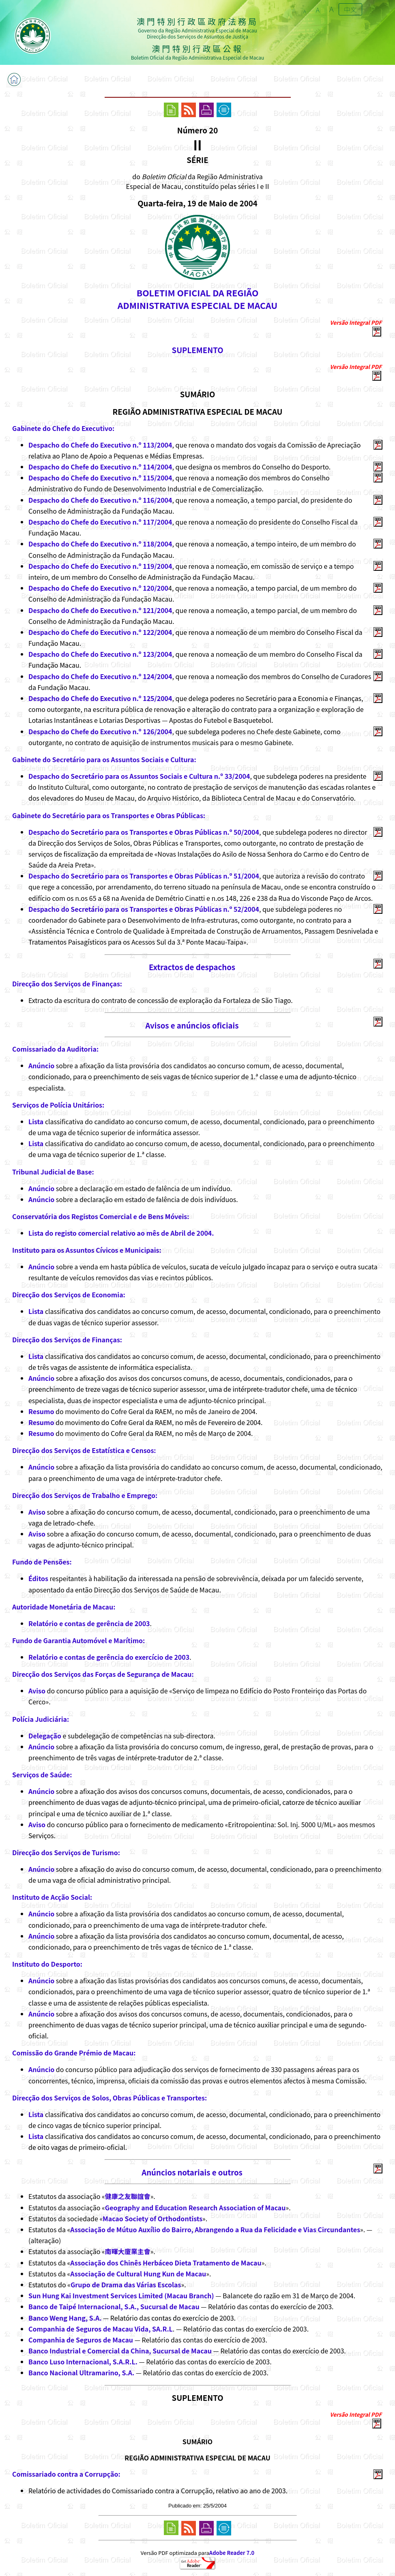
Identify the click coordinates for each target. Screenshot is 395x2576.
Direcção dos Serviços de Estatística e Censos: (84, 1450)
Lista (35, 1121)
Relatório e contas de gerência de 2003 (89, 1623)
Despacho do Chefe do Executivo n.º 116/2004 (100, 500)
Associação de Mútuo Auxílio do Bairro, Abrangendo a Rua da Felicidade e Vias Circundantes (215, 2229)
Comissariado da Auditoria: (55, 1049)
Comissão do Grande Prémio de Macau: (74, 2052)
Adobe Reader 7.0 (231, 2553)
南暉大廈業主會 (127, 2251)
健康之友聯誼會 (127, 2196)
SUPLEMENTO (197, 349)
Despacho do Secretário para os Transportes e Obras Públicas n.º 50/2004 (143, 832)
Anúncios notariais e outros (192, 2172)
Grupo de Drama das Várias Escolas (126, 2284)
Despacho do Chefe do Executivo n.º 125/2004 (100, 698)
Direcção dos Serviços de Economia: (68, 1294)
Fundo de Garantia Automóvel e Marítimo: (78, 1640)
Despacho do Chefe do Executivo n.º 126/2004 (100, 731)
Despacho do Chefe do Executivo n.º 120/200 (98, 588)
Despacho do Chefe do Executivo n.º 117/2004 (100, 522)
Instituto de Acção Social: (52, 1897)
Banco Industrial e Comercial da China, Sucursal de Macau (120, 2350)
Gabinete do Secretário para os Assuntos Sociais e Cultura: (104, 759)
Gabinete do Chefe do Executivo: (63, 428)
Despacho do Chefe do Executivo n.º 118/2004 (100, 544)
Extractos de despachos (192, 966)
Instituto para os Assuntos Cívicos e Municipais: (86, 1250)
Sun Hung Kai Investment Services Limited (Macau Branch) (121, 2295)
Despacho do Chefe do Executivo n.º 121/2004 (100, 610)
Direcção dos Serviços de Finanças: (67, 983)
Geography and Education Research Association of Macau (195, 2207)
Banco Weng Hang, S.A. (64, 2318)
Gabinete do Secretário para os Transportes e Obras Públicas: (108, 815)
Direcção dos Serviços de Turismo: (66, 1852)
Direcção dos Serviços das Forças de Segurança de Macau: (103, 1674)
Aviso (36, 1512)
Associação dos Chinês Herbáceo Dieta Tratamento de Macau (166, 2262)
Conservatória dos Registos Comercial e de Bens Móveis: (100, 1216)
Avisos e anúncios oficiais (191, 1025)
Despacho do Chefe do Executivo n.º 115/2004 (100, 477)
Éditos (38, 1578)
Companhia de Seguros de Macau (80, 2340)
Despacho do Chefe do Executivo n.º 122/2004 (100, 632)
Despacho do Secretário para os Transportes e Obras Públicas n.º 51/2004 (143, 876)
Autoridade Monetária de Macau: (63, 1607)
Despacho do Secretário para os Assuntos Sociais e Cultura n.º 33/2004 (139, 776)
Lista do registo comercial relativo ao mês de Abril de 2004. (121, 1233)
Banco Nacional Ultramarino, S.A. (81, 2372)
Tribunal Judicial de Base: (53, 1172)
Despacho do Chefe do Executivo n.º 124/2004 (100, 676)
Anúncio (41, 1065)
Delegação (44, 1735)
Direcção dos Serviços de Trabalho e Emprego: (84, 1495)
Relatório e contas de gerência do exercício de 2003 (108, 1657)
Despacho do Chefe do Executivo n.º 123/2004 (100, 654)
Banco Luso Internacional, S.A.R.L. (82, 2361)
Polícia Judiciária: (40, 1719)
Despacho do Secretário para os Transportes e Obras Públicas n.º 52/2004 (143, 909)
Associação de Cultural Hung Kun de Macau (138, 2273)
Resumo (41, 1411)
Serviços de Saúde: (42, 1774)
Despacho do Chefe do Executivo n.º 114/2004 (100, 466)
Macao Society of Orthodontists (152, 2218)
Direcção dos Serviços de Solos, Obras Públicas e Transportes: (109, 2097)
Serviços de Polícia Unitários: (58, 1105)
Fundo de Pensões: (42, 1562)
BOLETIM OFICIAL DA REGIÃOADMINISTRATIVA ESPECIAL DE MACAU (197, 298)
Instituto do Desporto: (47, 1964)
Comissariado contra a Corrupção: (66, 2474)
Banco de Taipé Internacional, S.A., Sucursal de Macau (114, 2306)
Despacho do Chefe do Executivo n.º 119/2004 (100, 566)
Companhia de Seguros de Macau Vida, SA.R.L (100, 2329)
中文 (350, 9)
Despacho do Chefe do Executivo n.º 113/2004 (100, 445)
